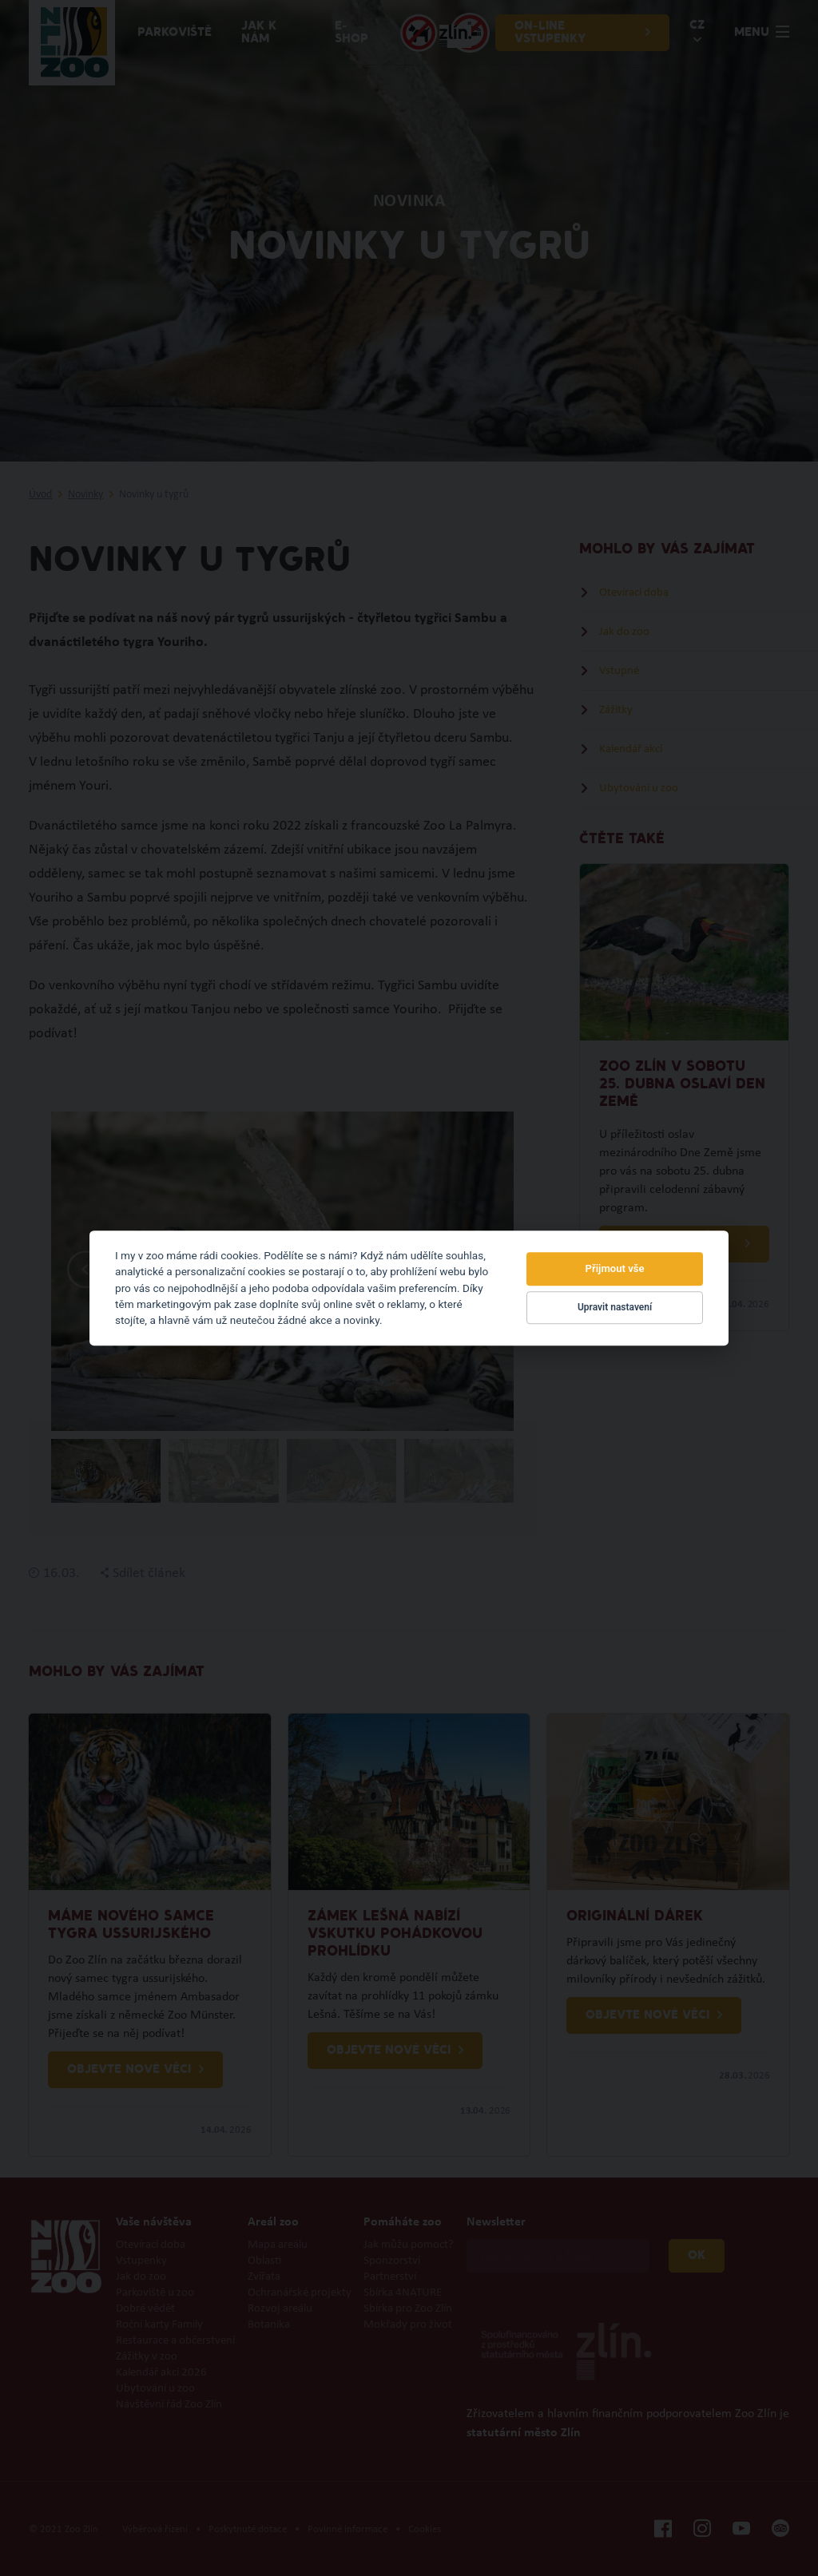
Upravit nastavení (615, 1308)
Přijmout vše (615, 1268)
